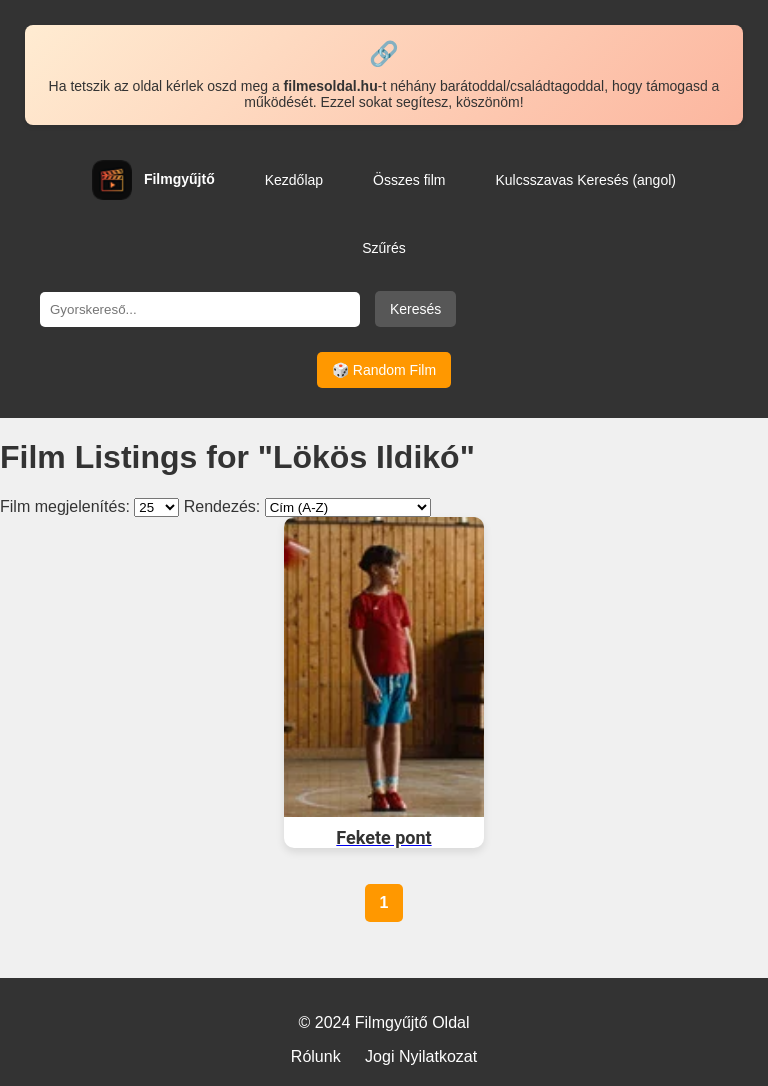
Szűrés (384, 248)
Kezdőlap (294, 180)
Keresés (415, 309)
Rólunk (316, 1056)
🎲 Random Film (384, 370)
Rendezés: (222, 506)
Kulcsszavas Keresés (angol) (585, 180)
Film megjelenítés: (65, 506)
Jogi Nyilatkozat (421, 1056)
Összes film (409, 180)
